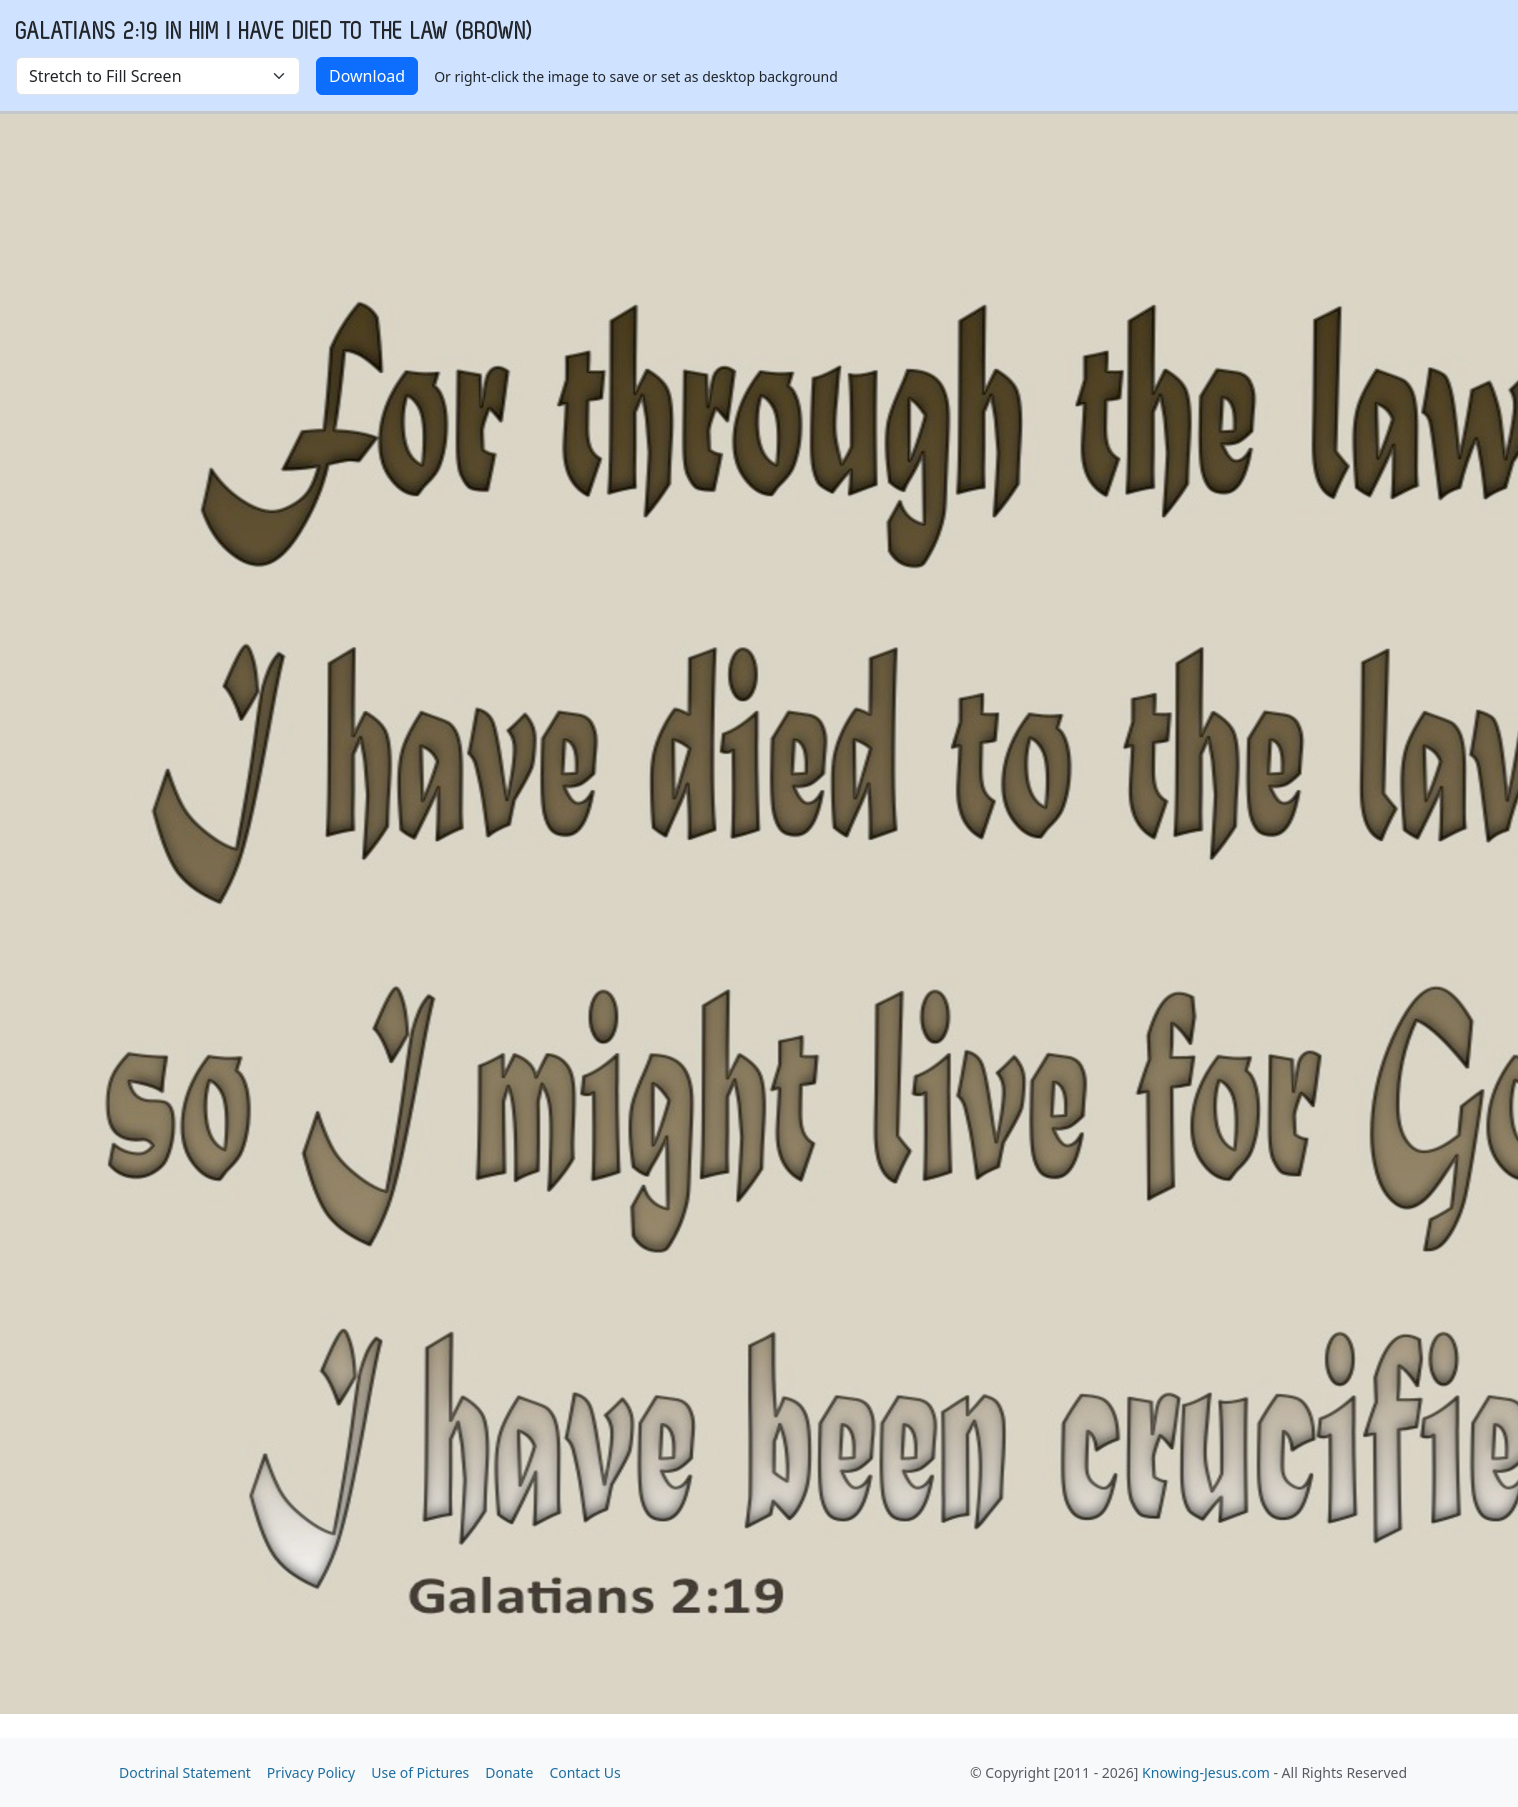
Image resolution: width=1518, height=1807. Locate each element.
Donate (509, 1772)
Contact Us (584, 1772)
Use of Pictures (420, 1772)
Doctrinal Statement (185, 1772)
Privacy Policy (311, 1772)
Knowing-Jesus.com (1206, 1772)
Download (367, 76)
